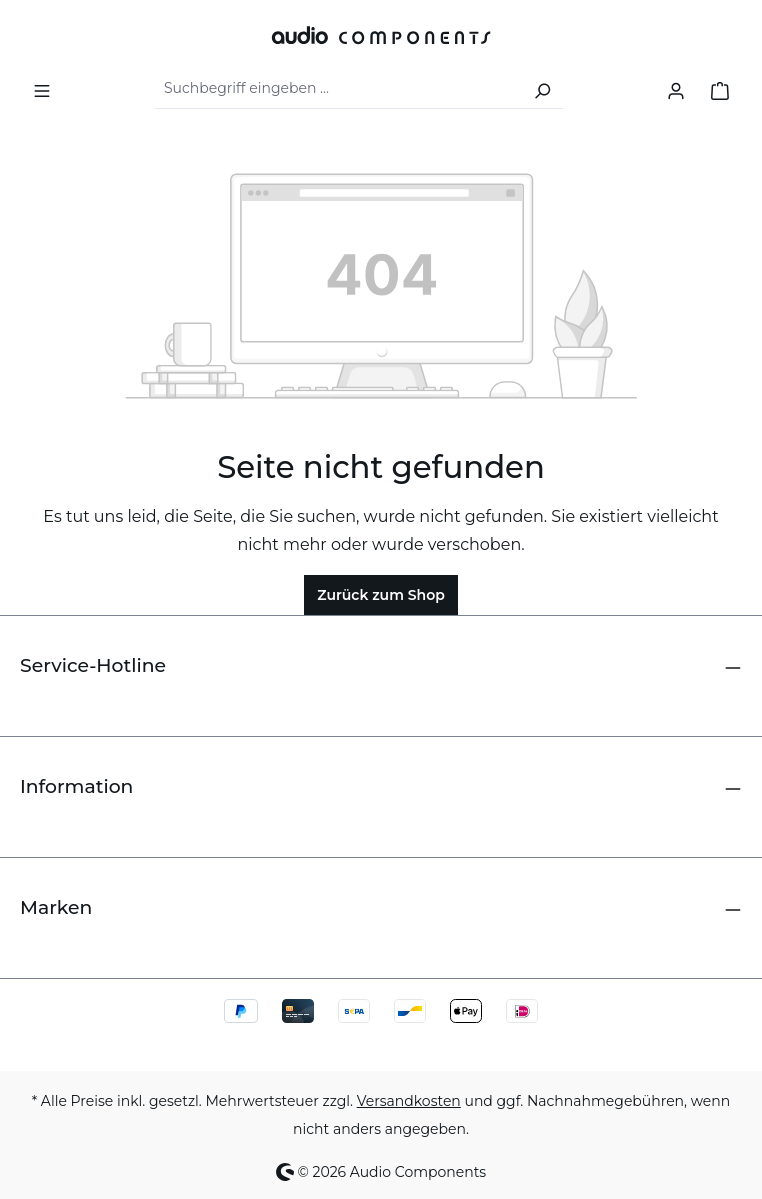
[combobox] (338, 89)
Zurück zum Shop (381, 595)
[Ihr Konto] (676, 89)
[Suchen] (542, 89)
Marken (56, 907)
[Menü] (42, 89)
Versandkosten (409, 1101)
